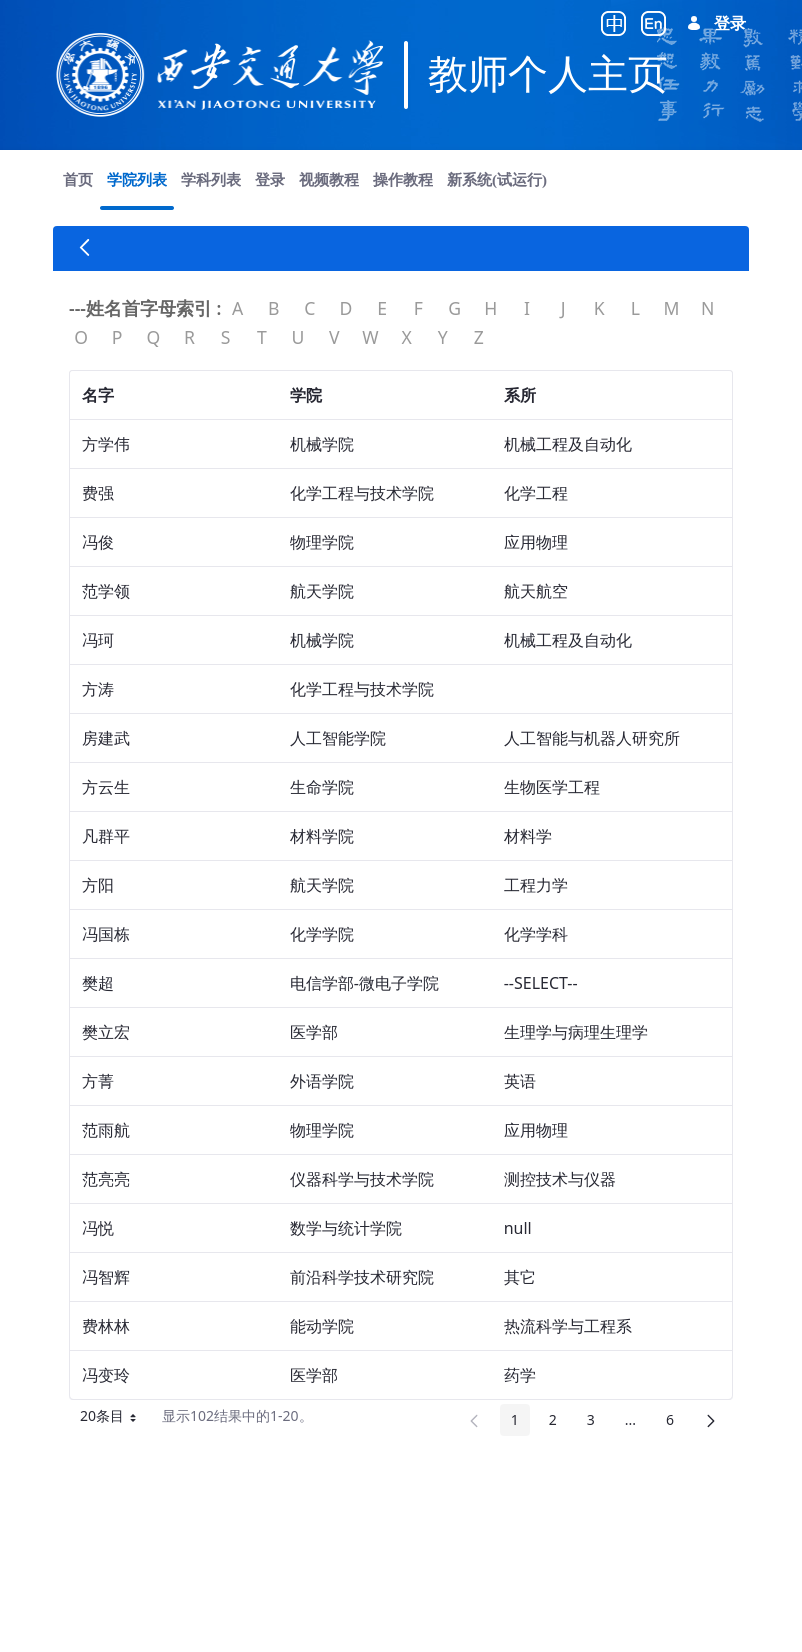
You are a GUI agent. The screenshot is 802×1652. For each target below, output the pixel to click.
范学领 (106, 591)
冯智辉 (106, 1277)
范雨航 (106, 1130)
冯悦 (98, 1228)
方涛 (98, 689)
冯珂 (98, 640)
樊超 (98, 983)
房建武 (106, 738)
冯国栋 (106, 934)
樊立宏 (106, 1032)
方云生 (106, 787)
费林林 (106, 1326)
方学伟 (106, 444)
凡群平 (106, 836)
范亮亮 (106, 1179)
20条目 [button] (110, 1419)
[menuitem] (78, 180)
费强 (98, 493)
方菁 (98, 1081)
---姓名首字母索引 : (145, 308)
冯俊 (98, 542)
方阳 (98, 885)
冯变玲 (106, 1375)
